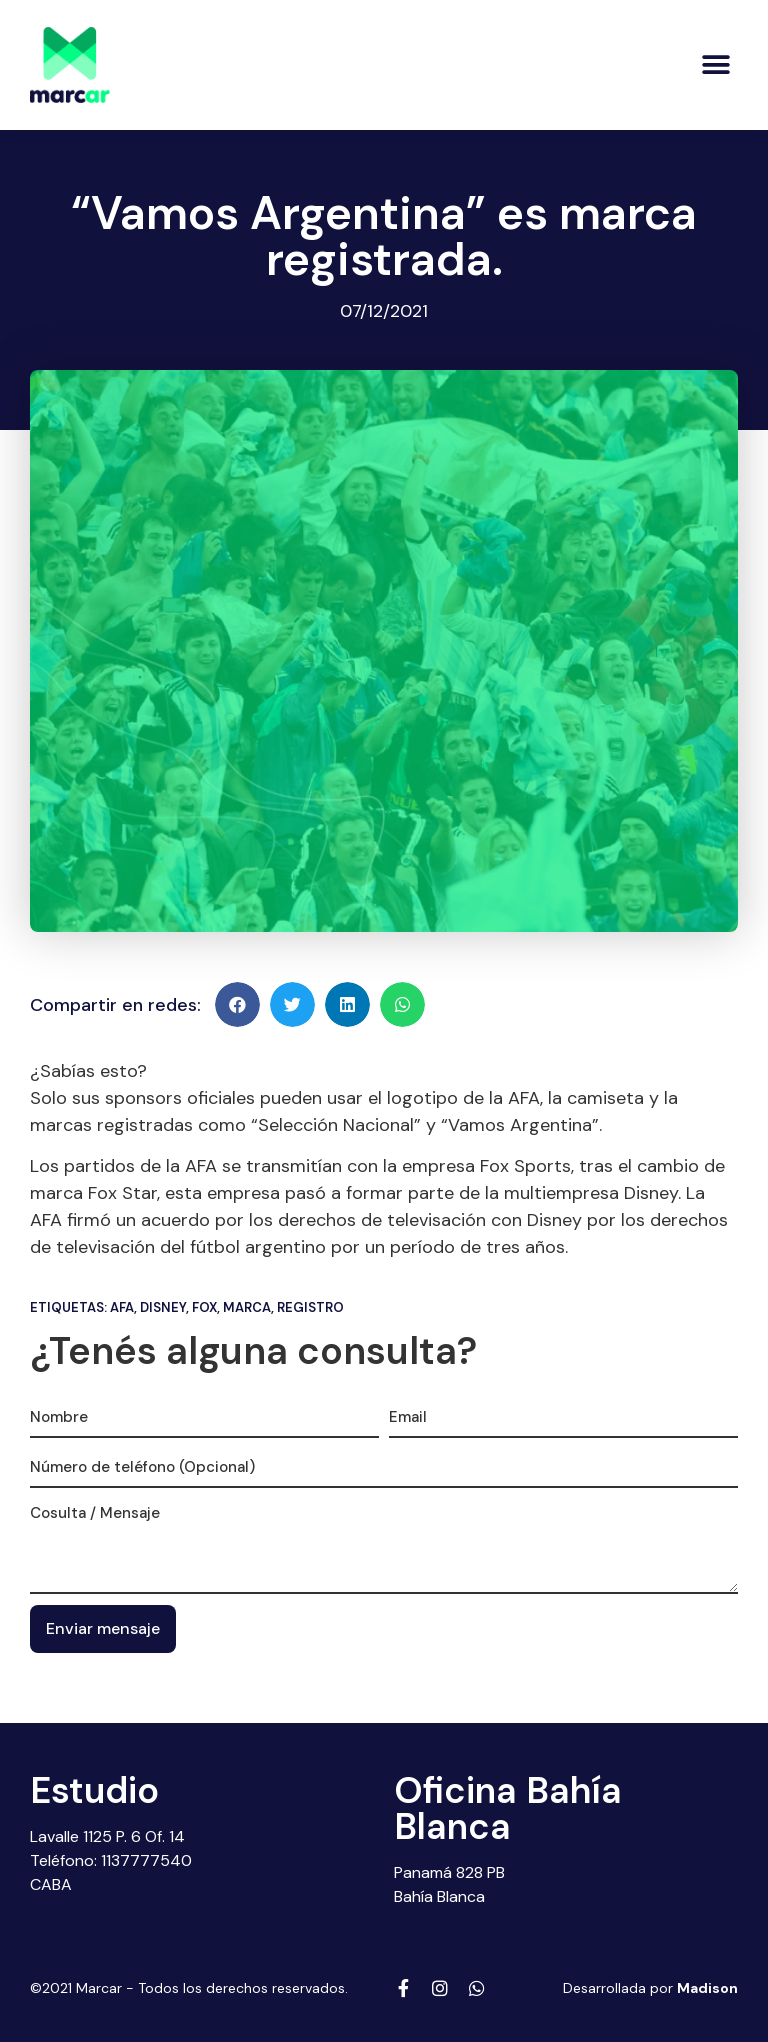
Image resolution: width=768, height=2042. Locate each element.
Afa (122, 1307)
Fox (204, 1307)
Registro (310, 1307)
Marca (247, 1307)
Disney (163, 1307)
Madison (707, 1988)
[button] (715, 64)
